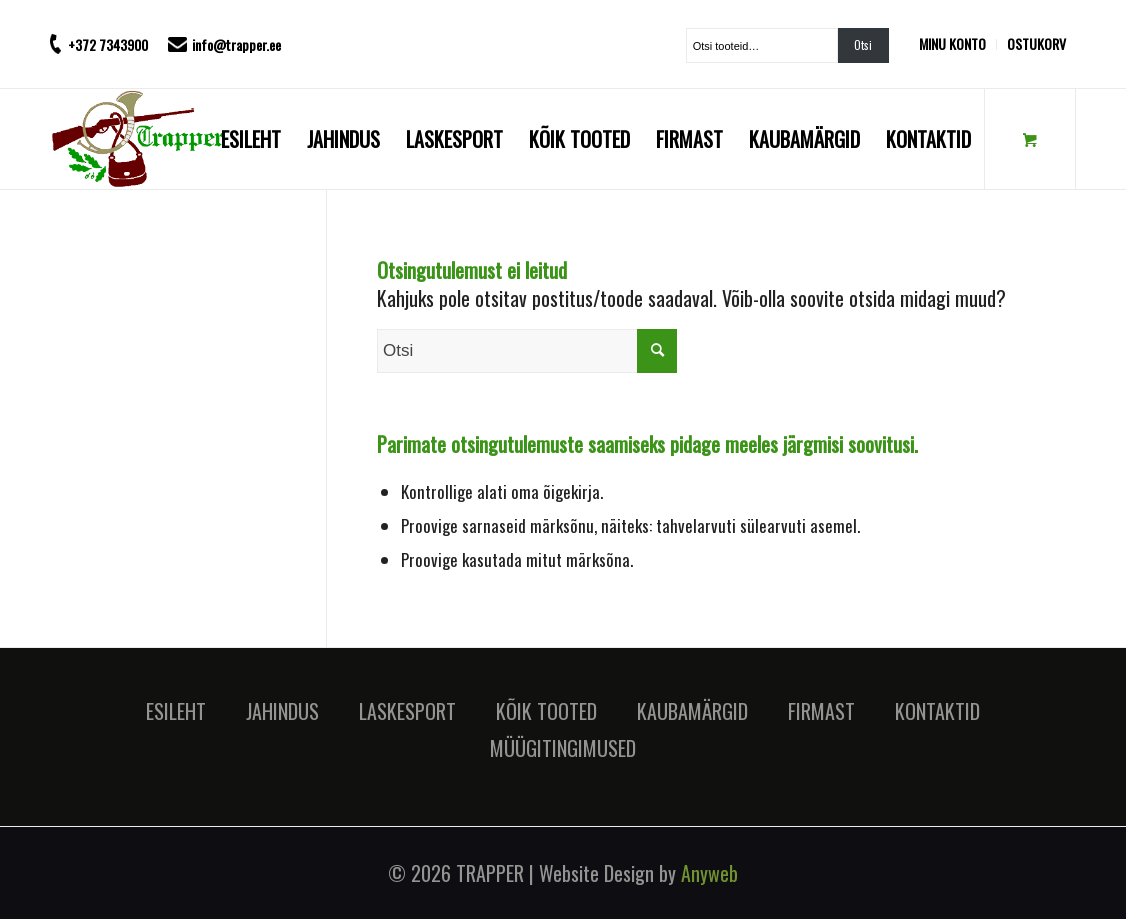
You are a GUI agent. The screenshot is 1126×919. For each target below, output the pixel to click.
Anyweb (709, 873)
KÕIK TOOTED (546, 711)
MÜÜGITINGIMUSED (563, 748)
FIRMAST (821, 711)
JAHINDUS (282, 711)
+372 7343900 (108, 44)
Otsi (863, 45)
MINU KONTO (952, 43)
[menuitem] (958, 44)
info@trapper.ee (236, 44)
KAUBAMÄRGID (692, 711)
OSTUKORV (1036, 43)
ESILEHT (176, 711)
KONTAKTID (937, 711)
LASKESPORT (407, 711)
